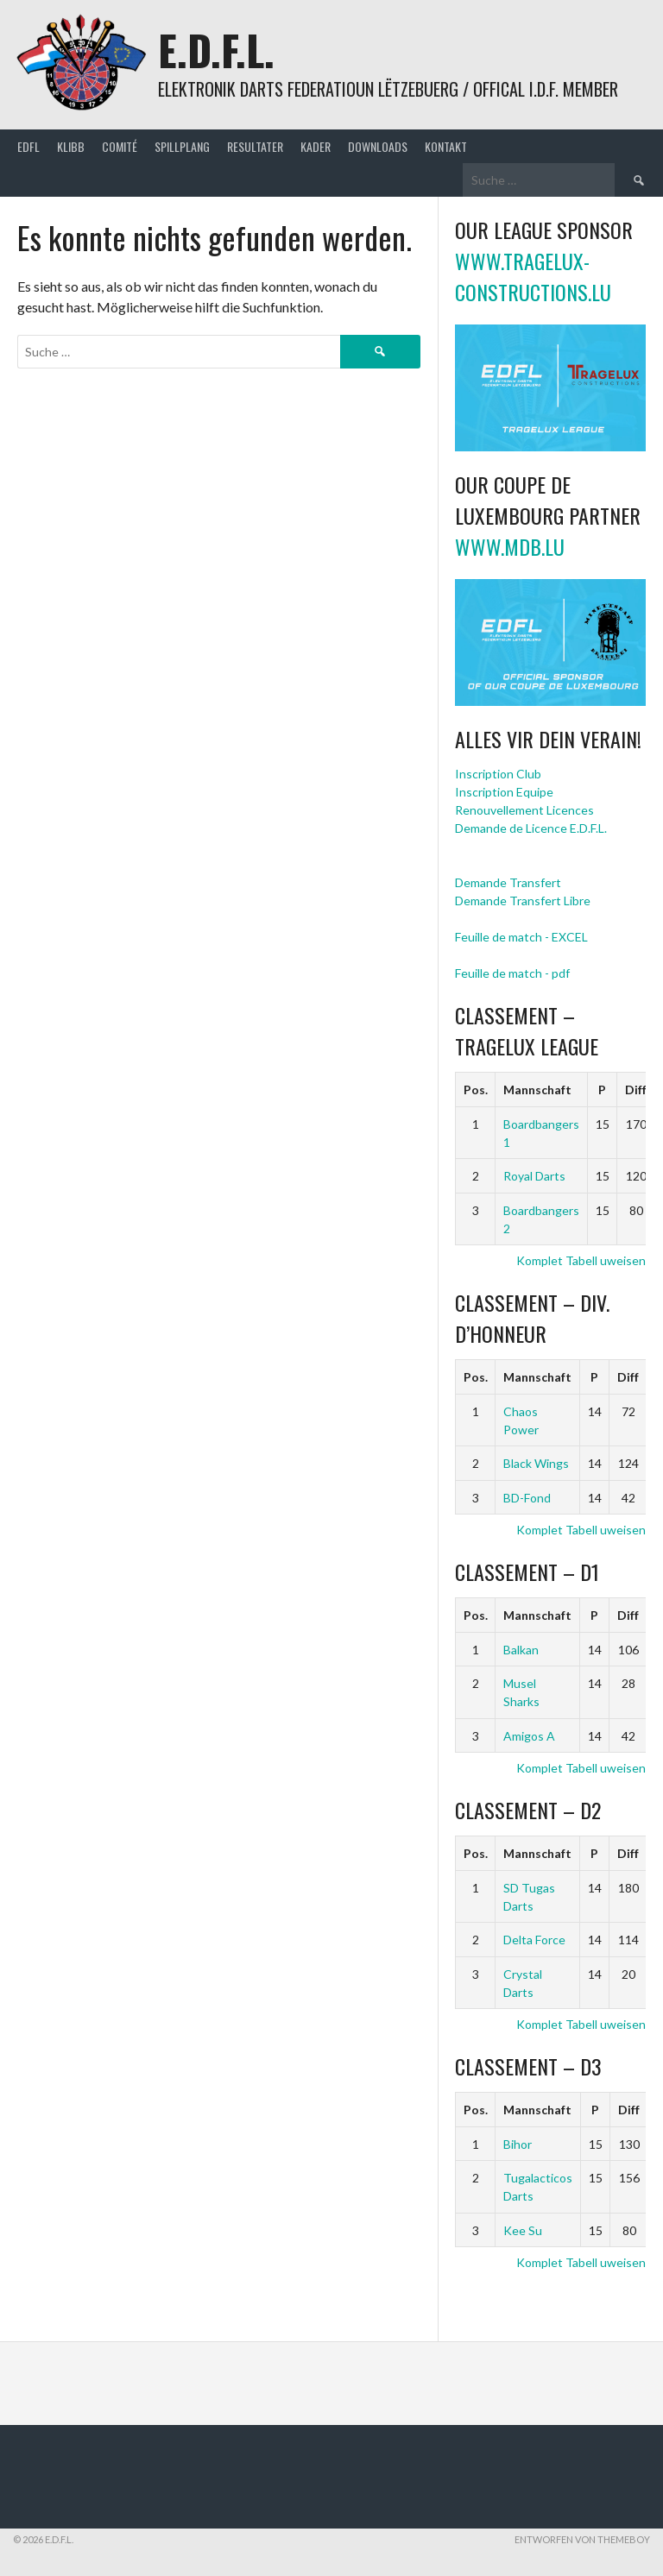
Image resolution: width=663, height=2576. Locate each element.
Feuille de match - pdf (512, 973)
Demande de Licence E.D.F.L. (531, 828)
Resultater (255, 146)
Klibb (71, 146)
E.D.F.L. (216, 49)
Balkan (521, 1649)
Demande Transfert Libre (522, 900)
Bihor (517, 2144)
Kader (315, 146)
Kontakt (446, 146)
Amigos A (529, 1736)
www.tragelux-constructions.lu (533, 276)
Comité (119, 146)
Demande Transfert (508, 882)
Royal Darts (534, 1175)
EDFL (28, 146)
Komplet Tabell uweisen (581, 1260)
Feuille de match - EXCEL (521, 936)
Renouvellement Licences (524, 810)
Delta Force (534, 1939)
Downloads (377, 146)
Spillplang (182, 146)
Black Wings (536, 1463)
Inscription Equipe (504, 791)
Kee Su (522, 2230)
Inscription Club (498, 773)
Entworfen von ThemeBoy (582, 2539)
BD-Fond (527, 1497)
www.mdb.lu (510, 546)
